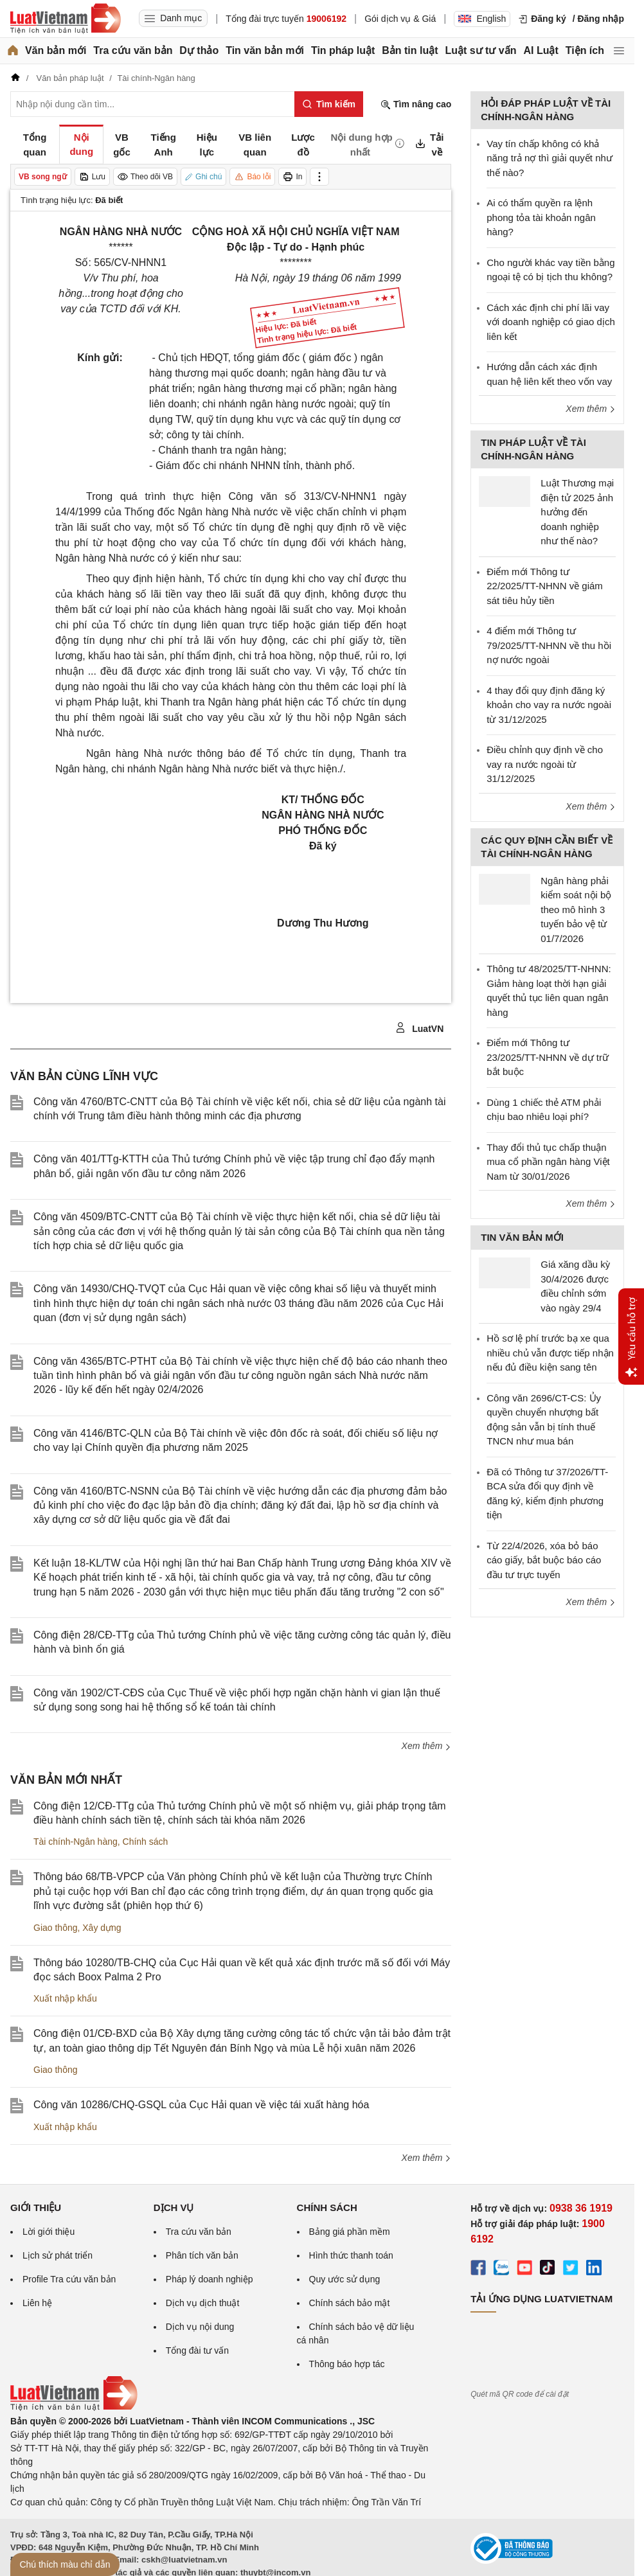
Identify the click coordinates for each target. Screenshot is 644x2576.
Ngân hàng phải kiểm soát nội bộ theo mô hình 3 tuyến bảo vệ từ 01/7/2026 (576, 909)
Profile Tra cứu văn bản (69, 2279)
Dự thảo (199, 50)
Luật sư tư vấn (480, 50)
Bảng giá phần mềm (349, 2231)
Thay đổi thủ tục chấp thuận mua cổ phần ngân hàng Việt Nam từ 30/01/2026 (548, 1162)
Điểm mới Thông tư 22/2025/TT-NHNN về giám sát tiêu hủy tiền (545, 586)
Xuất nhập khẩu (65, 1998)
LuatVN (419, 1028)
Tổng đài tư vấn (197, 2350)
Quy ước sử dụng (344, 2279)
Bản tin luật (410, 50)
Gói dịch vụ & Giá (400, 18)
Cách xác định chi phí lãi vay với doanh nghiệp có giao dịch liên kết (550, 322)
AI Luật (540, 50)
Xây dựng (101, 1928)
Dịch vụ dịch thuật (203, 2303)
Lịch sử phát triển (57, 2255)
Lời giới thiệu (48, 2231)
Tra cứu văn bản (132, 50)
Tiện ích (585, 50)
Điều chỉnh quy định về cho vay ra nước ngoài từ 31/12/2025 (545, 764)
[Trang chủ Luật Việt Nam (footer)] (74, 2408)
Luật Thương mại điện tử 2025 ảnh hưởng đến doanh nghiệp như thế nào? (577, 511)
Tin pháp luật (343, 50)
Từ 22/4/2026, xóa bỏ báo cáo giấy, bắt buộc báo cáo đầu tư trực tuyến (544, 1560)
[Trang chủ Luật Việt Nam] (65, 18)
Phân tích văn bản (202, 2255)
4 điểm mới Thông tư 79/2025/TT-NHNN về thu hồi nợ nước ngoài (549, 645)
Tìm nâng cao (415, 104)
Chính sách (145, 1841)
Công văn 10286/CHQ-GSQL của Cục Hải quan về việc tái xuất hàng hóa (201, 2104)
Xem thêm (427, 1746)
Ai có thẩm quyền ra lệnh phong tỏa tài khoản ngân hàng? (541, 217)
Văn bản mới (55, 50)
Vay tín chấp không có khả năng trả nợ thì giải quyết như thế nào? (550, 158)
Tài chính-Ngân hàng (75, 1841)
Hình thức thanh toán (351, 2255)
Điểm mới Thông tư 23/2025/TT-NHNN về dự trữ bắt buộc (548, 1057)
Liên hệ (37, 2303)
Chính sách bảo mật (349, 2303)
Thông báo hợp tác (347, 2364)
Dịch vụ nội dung (200, 2327)
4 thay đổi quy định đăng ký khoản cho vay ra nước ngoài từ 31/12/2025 (549, 705)
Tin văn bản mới (265, 50)
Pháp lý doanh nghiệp (209, 2279)
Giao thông (55, 1928)
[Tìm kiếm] (328, 104)
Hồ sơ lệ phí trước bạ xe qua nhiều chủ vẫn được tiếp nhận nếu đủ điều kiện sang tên (550, 1352)
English (482, 18)
